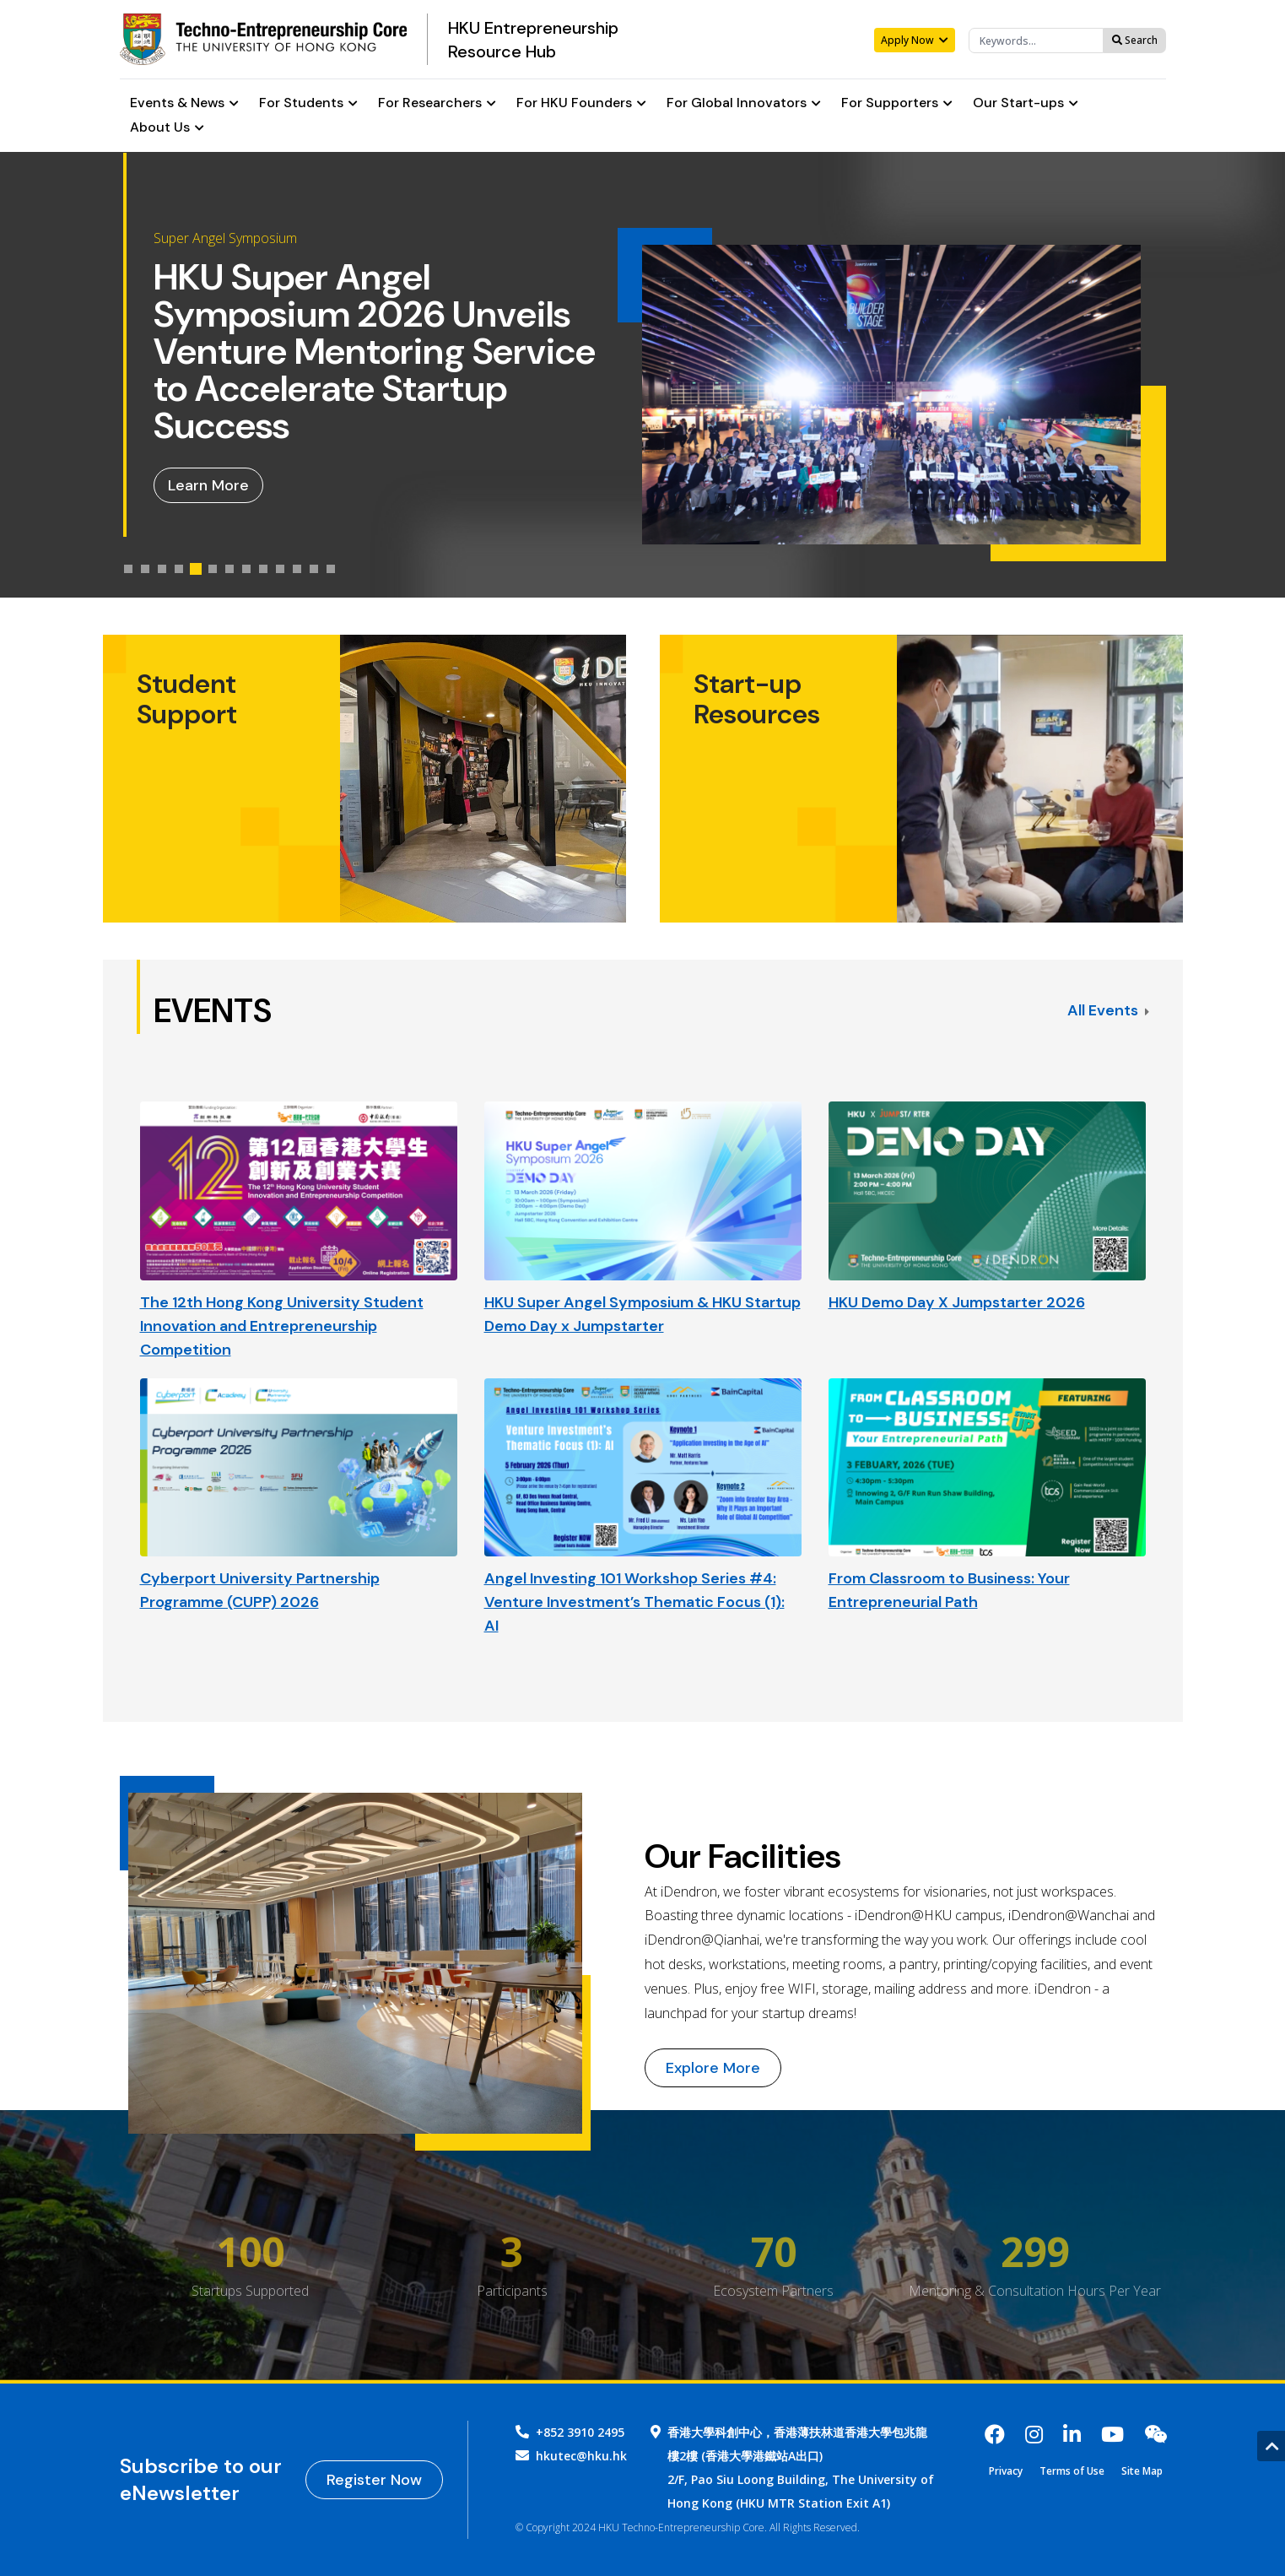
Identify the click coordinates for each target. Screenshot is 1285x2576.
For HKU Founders (581, 103)
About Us (167, 128)
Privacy (1006, 2471)
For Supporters (897, 103)
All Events (1108, 1010)
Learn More (208, 485)
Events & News (184, 103)
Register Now (374, 2480)
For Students (308, 103)
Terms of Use (1071, 2471)
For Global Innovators (744, 103)
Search (1135, 40)
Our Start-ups (1025, 103)
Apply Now (914, 40)
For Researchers (437, 103)
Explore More (713, 2068)
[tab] (128, 569)
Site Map (1142, 2471)
